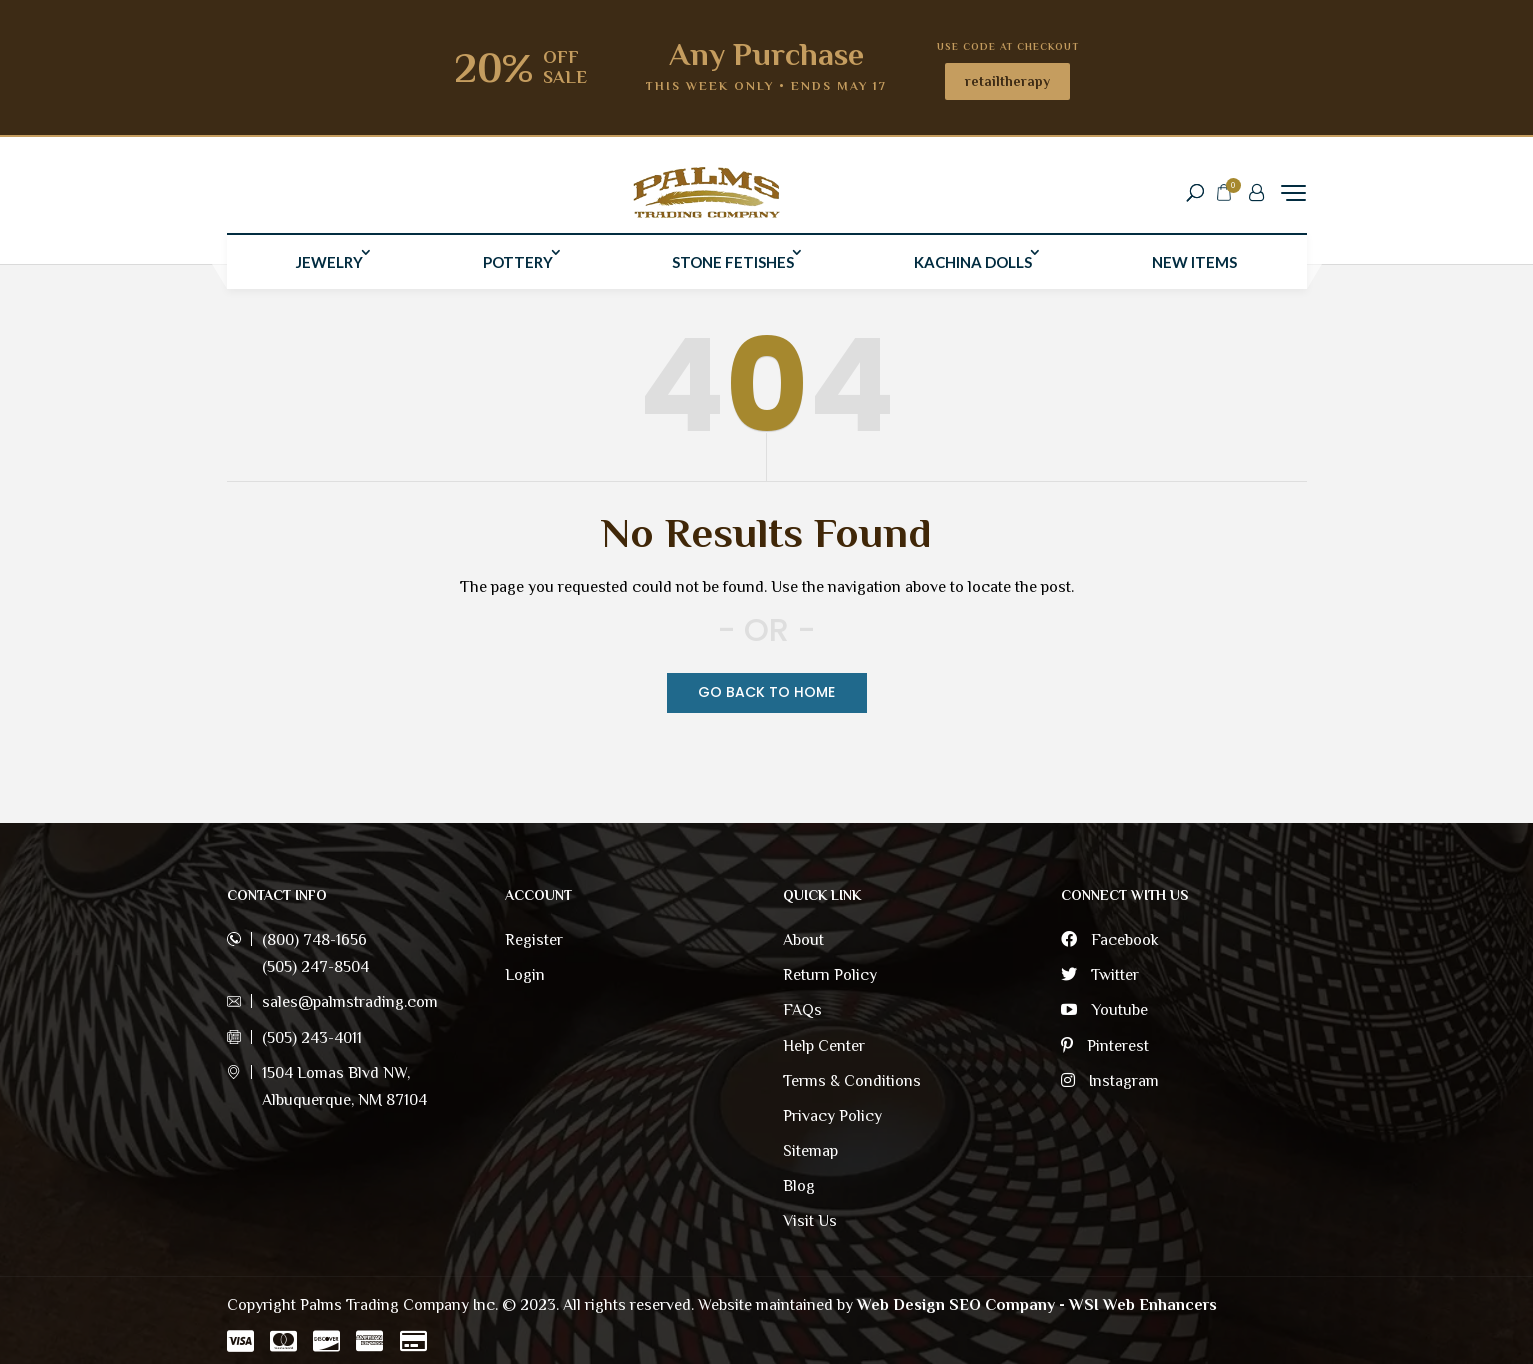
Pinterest (1105, 1046)
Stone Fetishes (733, 270)
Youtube (1104, 1010)
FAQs (802, 1010)
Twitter (1100, 975)
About (803, 940)
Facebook (1110, 940)
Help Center (824, 1046)
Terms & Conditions (852, 1081)
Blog (799, 1186)
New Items (1194, 270)
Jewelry (329, 270)
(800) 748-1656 (314, 940)
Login (525, 975)
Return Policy (830, 975)
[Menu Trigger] (1293, 196)
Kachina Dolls (973, 270)
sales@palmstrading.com (350, 1002)
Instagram (1110, 1081)
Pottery (518, 270)
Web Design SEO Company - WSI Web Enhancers (1037, 1305)
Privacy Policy (832, 1116)
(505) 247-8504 (315, 967)
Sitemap (810, 1151)
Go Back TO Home (766, 692)
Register (534, 940)
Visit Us (810, 1221)
